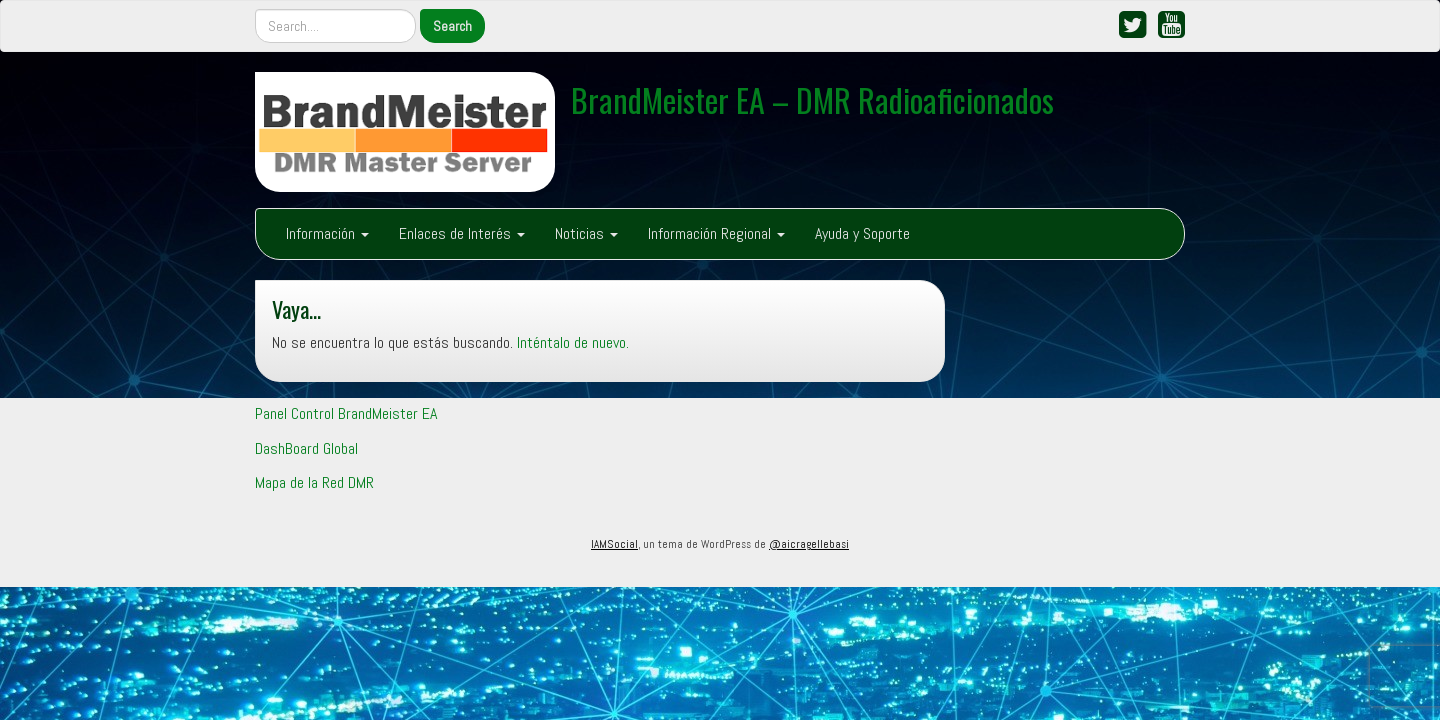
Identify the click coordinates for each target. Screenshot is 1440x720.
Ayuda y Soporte (862, 233)
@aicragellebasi (809, 544)
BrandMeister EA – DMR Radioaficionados (812, 99)
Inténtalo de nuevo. (573, 342)
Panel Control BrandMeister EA (346, 413)
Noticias (586, 233)
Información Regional (716, 233)
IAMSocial (614, 544)
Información (327, 233)
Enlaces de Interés (462, 233)
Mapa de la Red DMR (314, 482)
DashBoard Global (306, 448)
